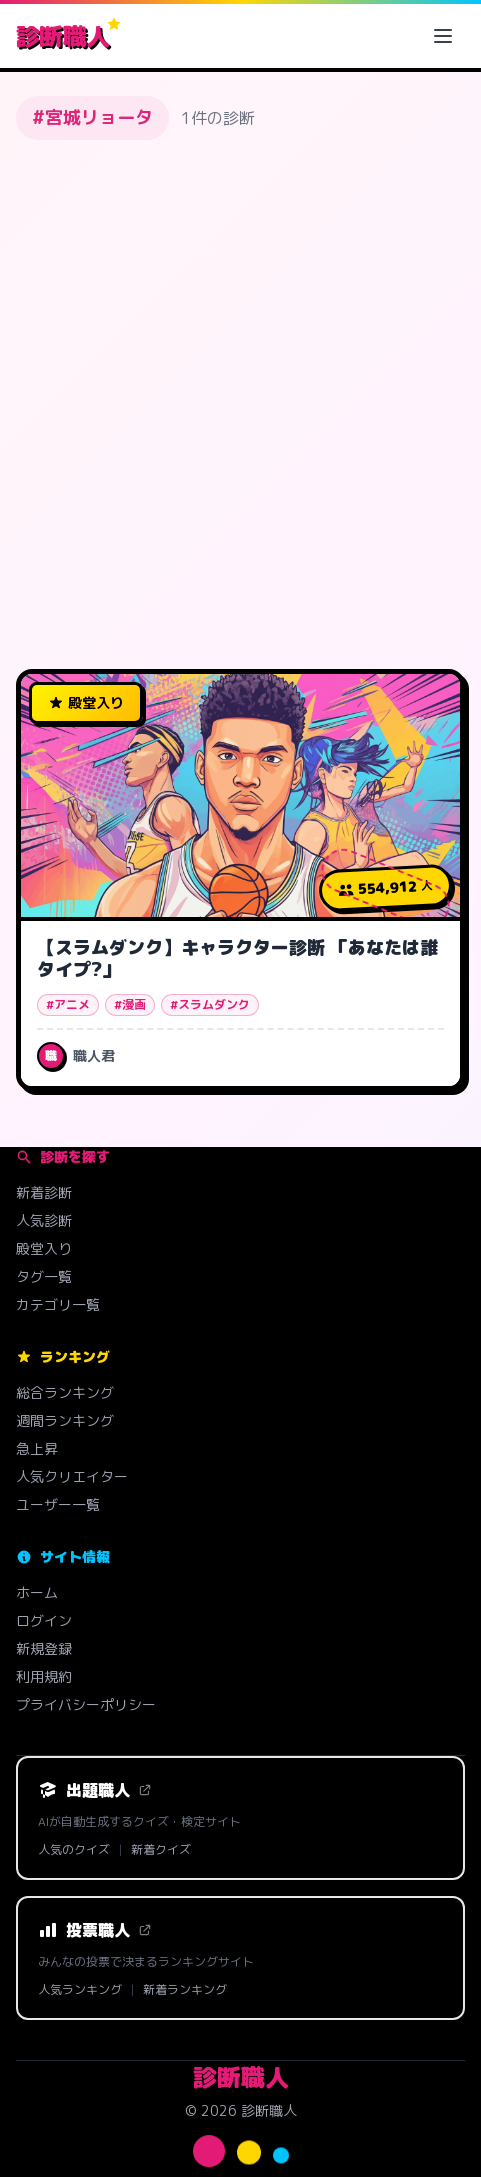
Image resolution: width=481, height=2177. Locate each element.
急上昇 (37, 1448)
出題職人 (95, 1790)
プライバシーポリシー (86, 1704)
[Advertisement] (240, 404)
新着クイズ (161, 1850)
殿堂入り (44, 1248)
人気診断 (44, 1220)
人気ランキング (80, 1990)
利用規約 (44, 1676)
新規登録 (44, 1648)
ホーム (37, 1592)
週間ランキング (65, 1420)
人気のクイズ (74, 1850)
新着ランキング (185, 1990)
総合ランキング (65, 1392)
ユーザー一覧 (58, 1504)
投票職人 (95, 1930)
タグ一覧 (44, 1276)
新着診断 (44, 1192)
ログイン (44, 1620)
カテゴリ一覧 (58, 1304)
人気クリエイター (72, 1476)
